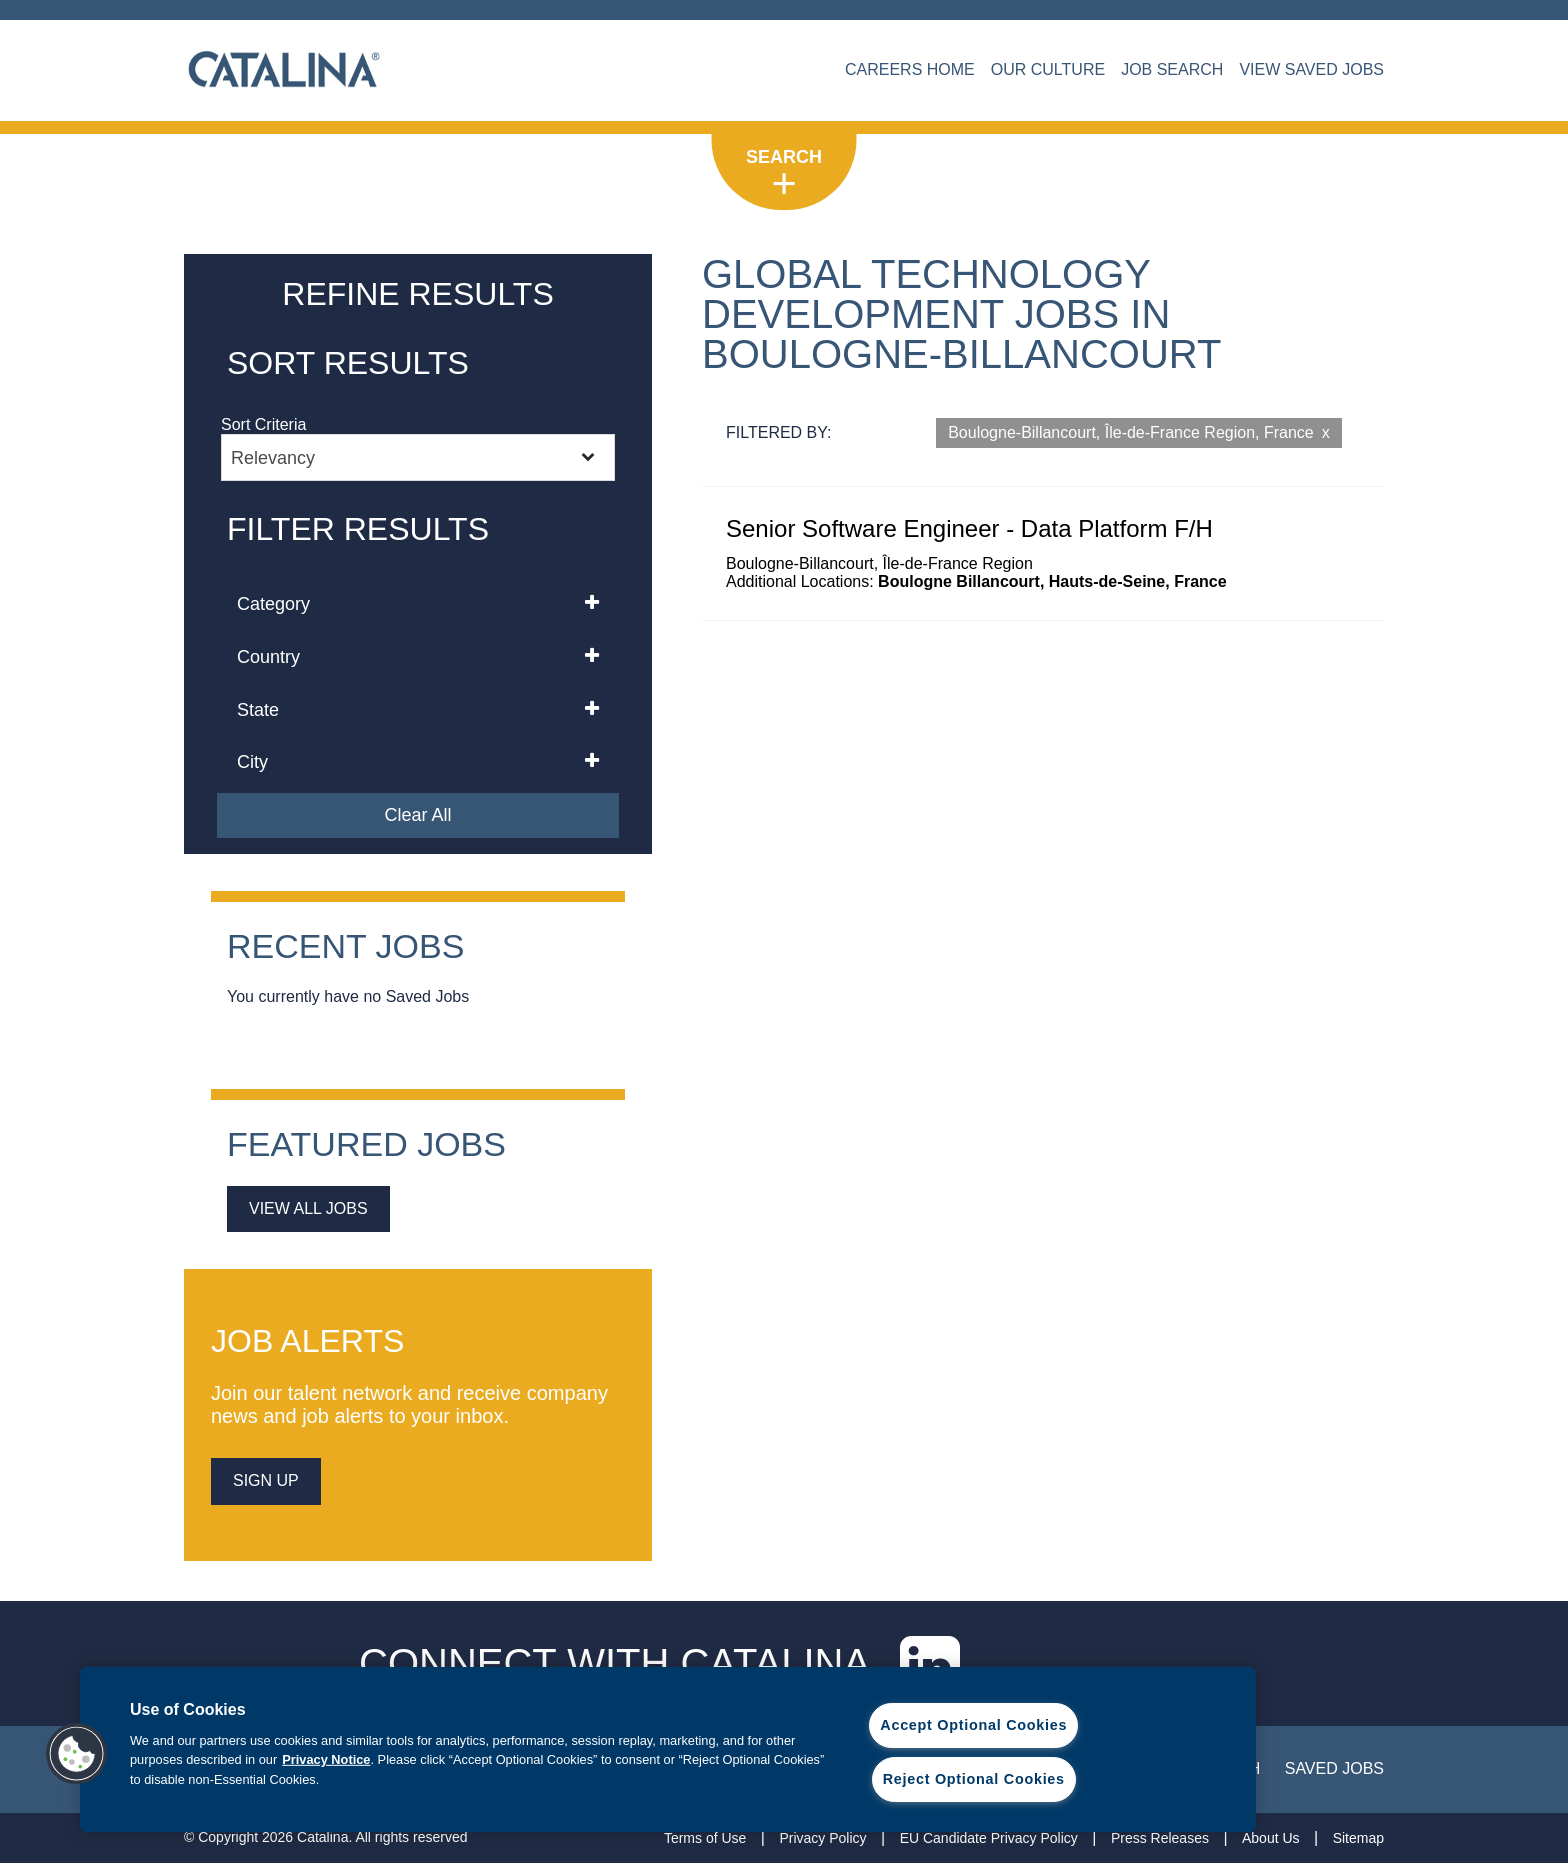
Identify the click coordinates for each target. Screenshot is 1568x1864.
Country (268, 657)
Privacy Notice (326, 1759)
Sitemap (1358, 1838)
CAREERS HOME (910, 69)
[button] (77, 1754)
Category (273, 604)
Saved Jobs (1334, 1768)
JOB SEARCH (1172, 69)
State (258, 710)
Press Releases (1160, 1838)
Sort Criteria (263, 424)
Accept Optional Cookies (973, 1725)
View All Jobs (308, 1208)
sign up (266, 1480)
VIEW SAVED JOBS (1311, 69)
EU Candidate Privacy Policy (989, 1838)
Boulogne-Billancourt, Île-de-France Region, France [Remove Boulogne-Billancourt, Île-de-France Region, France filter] (1131, 432)
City (252, 762)
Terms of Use (705, 1838)
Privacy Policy (822, 1838)
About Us (1271, 1838)
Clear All (417, 815)
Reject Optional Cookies (974, 1779)
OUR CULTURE (1048, 69)
